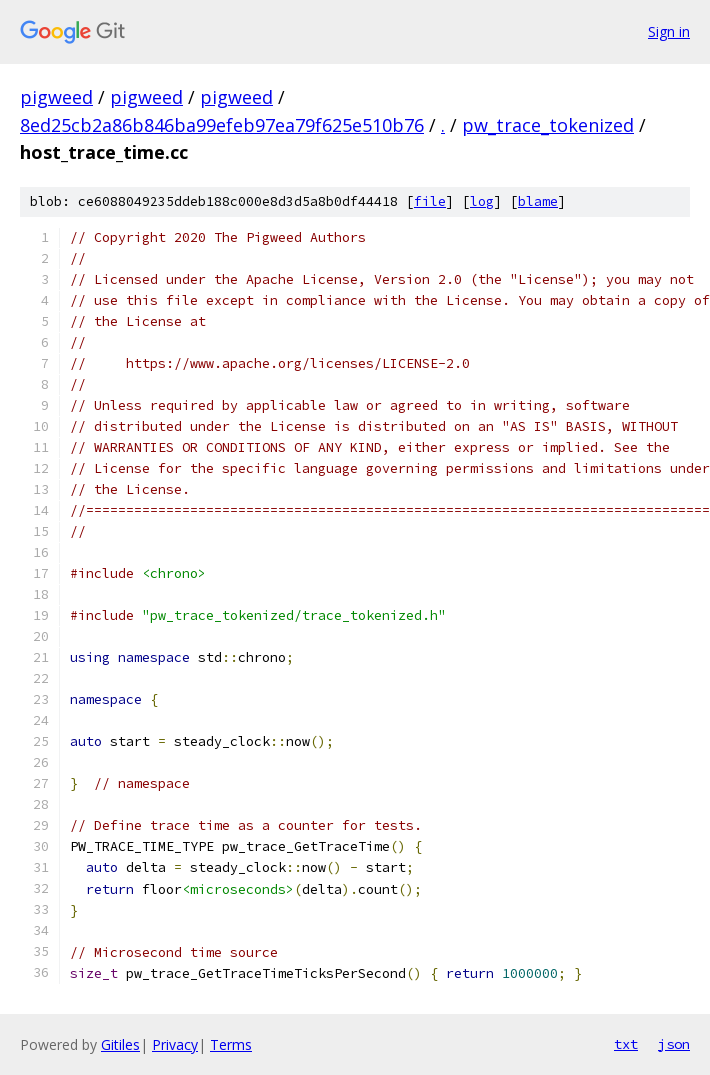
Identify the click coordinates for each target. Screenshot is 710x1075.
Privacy (175, 1044)
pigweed (56, 97)
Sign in (669, 31)
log (482, 201)
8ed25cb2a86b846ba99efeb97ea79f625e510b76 (222, 125)
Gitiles (120, 1044)
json (674, 1044)
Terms (231, 1044)
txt (626, 1044)
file (430, 201)
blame (538, 201)
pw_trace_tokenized (548, 125)
